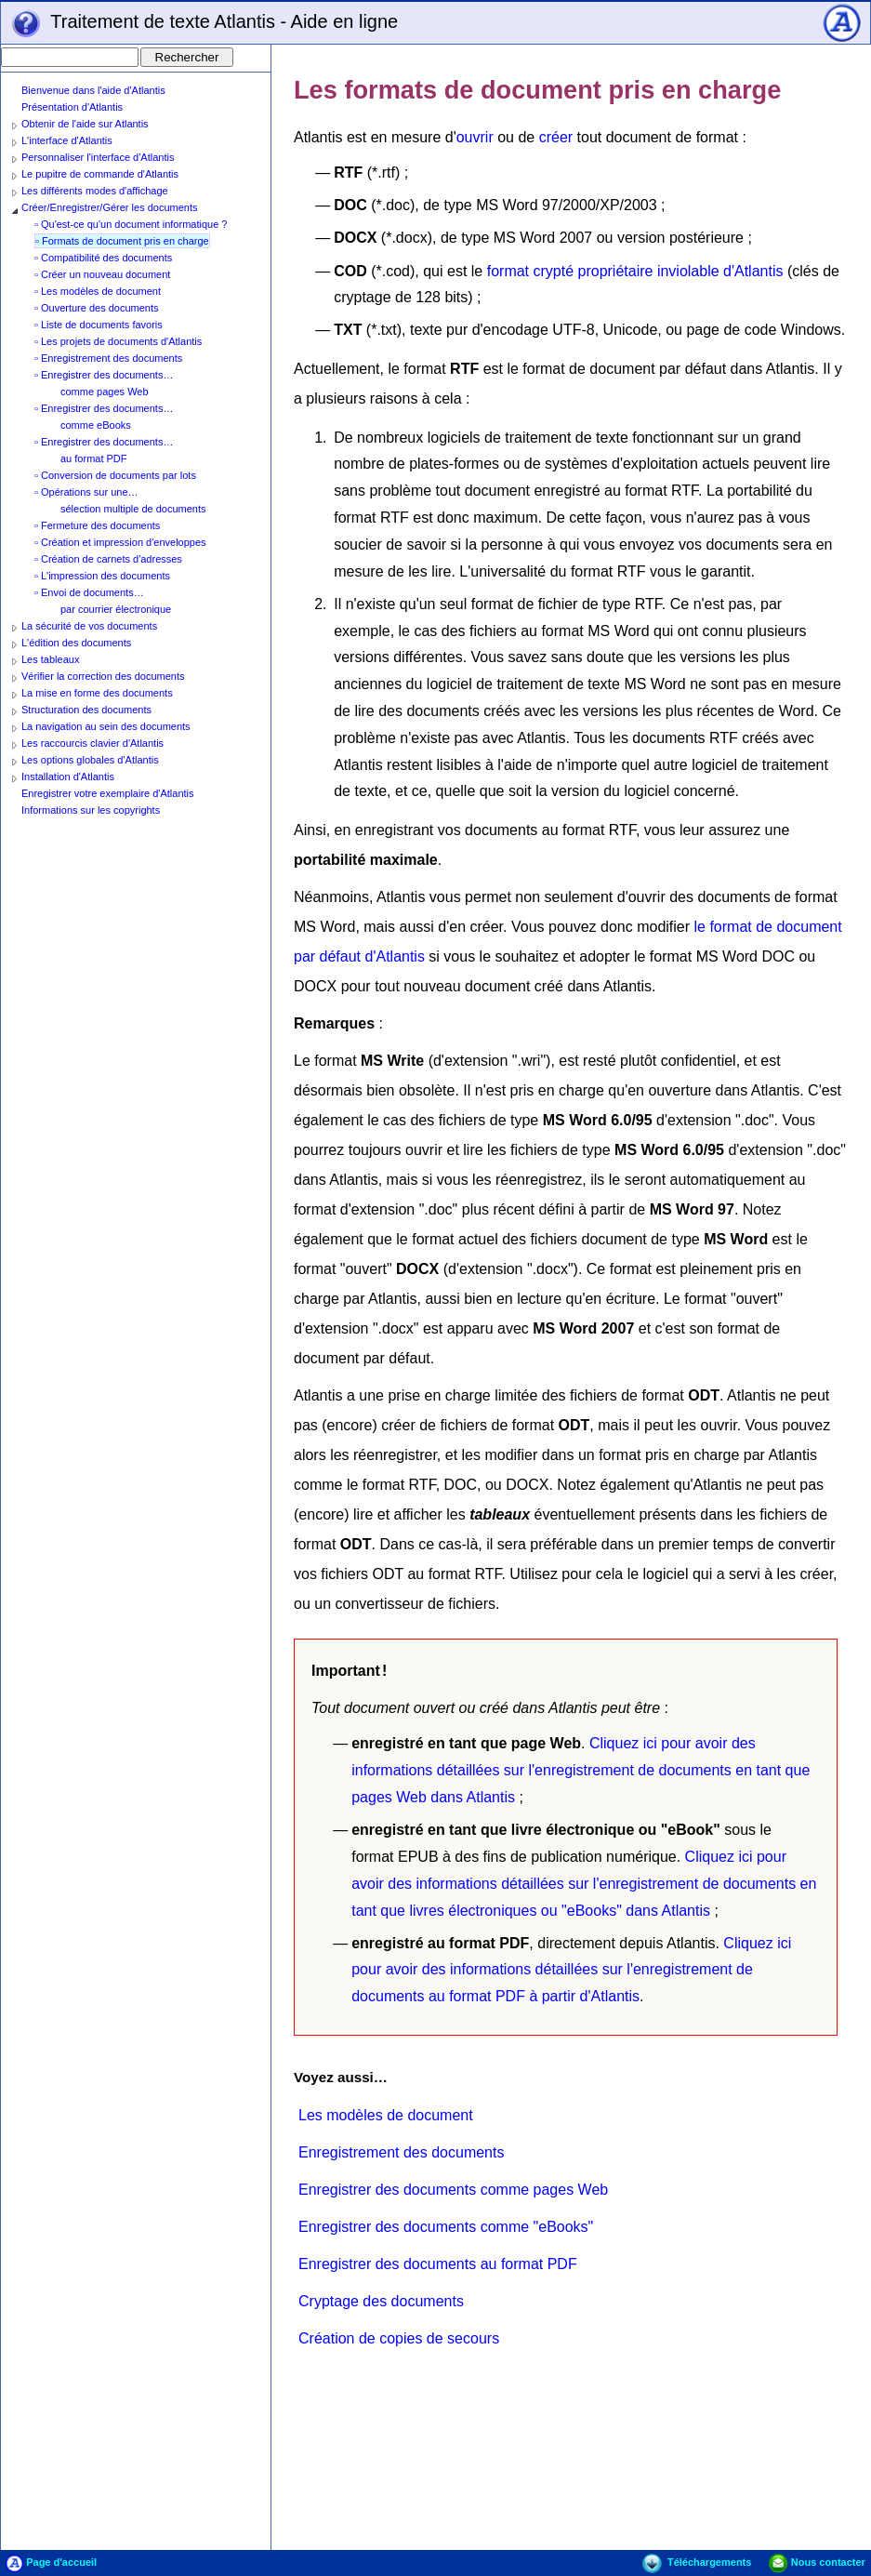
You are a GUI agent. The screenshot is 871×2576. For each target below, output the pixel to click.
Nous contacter (817, 2562)
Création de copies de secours (398, 2338)
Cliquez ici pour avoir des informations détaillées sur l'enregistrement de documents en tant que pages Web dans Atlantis (580, 1770)
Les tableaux (50, 659)
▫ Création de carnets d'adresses (108, 558)
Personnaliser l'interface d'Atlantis (97, 157)
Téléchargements (697, 2562)
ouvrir (475, 137)
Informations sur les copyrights (90, 810)
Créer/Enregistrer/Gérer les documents (109, 207)
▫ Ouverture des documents (96, 307)
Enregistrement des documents (401, 2152)
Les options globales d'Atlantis (90, 759)
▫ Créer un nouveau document (102, 274)
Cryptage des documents (381, 2301)
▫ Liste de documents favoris (98, 324)
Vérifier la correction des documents (102, 676)
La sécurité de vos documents (89, 625)
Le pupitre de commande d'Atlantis (99, 173)
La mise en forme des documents (97, 692)
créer (556, 137)
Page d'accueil (51, 2562)
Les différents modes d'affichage (94, 190)
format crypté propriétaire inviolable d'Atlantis (635, 271)
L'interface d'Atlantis (66, 140)
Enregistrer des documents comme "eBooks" (445, 2227)
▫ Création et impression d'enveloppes (120, 542)
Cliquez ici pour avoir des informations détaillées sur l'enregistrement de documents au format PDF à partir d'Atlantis (571, 1970)
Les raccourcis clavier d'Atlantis (92, 743)
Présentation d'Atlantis (72, 107)
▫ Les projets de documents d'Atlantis (118, 341)
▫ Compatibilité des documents (103, 257)
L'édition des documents (76, 642)
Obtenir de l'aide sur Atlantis (85, 123)
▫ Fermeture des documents (97, 525)
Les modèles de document (385, 2115)
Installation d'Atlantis (67, 776)
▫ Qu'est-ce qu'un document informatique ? (130, 224)
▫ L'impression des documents (102, 575)
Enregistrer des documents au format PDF (437, 2264)
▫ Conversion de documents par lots (115, 475)
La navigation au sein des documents (106, 726)
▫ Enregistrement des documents (108, 358)
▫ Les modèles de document (97, 291)
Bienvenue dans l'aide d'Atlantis (93, 90)
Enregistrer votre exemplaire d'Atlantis (107, 793)
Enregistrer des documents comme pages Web (453, 2190)
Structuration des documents (86, 709)
